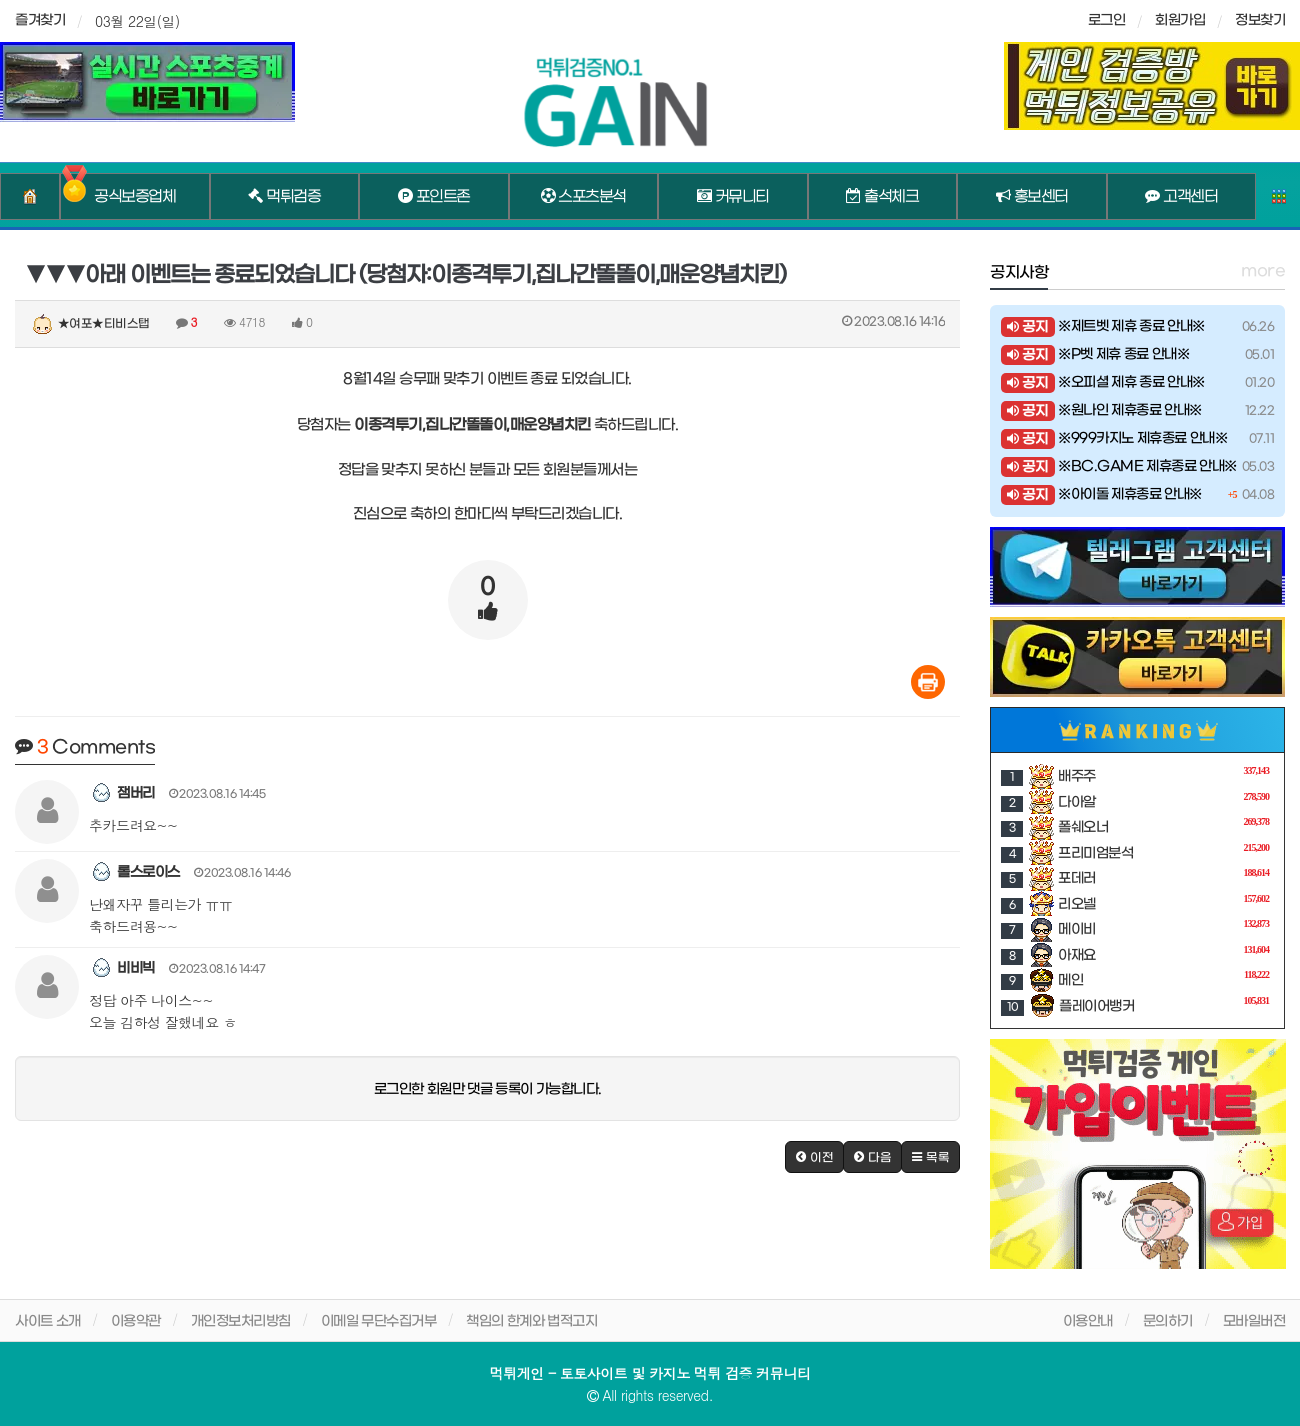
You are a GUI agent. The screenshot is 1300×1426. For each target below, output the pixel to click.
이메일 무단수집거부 (379, 1321)
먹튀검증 (284, 197)
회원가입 (1180, 20)
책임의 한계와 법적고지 (531, 1321)
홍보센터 (1032, 197)
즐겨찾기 (40, 20)
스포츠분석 (583, 197)
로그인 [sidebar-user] (1107, 20)
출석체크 (882, 197)
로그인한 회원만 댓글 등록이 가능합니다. (488, 1089)
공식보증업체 (134, 197)
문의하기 (1168, 1321)
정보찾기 (1260, 20)
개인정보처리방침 (241, 1321)
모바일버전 (1254, 1321)
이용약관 (136, 1321)
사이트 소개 (48, 1321)
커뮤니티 (733, 197)
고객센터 (1181, 197)
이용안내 (1088, 1321)
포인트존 (434, 197)
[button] (814, 1157)
